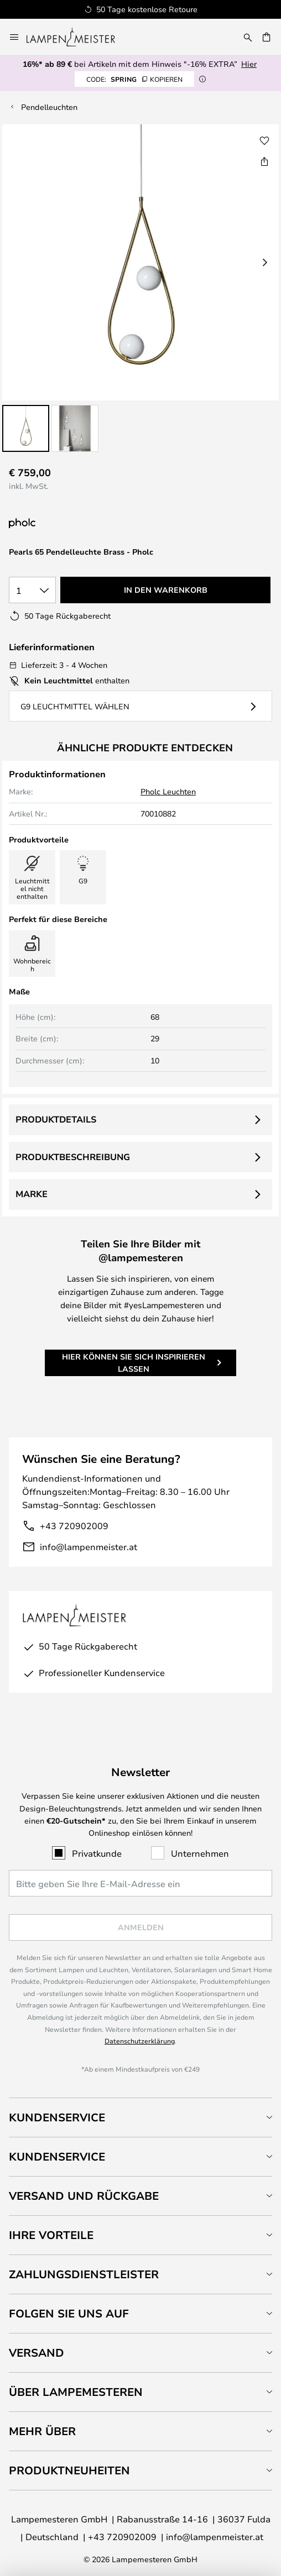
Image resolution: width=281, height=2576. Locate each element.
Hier (249, 64)
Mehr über (42, 2431)
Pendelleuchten (49, 107)
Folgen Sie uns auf (69, 2313)
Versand (36, 2352)
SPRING (134, 79)
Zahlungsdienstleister (84, 2274)
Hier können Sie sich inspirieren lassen (133, 1362)
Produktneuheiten (69, 2470)
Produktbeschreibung (72, 1157)
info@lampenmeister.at (88, 1546)
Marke (31, 1194)
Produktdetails (55, 1119)
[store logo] (77, 37)
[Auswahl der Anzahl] (32, 590)
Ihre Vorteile (51, 2234)
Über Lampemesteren (76, 2391)
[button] (25, 428)
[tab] (140, 2117)
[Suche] (248, 37)
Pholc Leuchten (168, 791)
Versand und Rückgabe (84, 2195)
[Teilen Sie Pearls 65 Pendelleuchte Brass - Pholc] (264, 161)
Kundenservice (57, 2117)
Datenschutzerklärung (140, 2040)
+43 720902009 (74, 1525)
